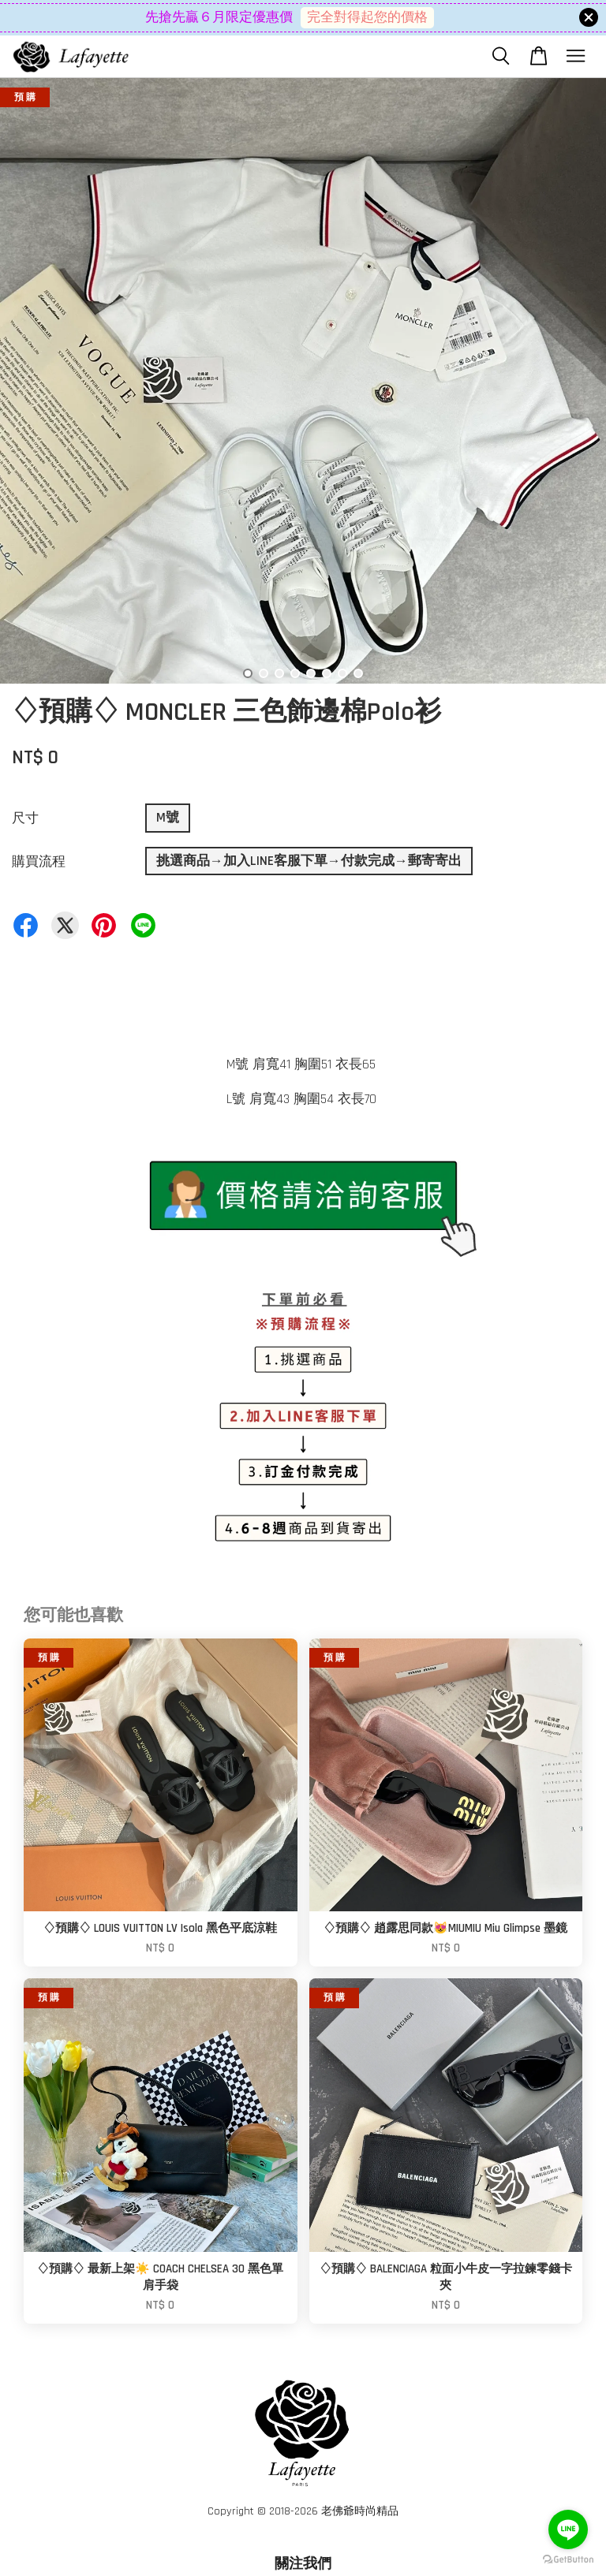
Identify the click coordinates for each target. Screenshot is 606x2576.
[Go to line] (568, 2529)
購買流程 (38, 861)
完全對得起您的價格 (367, 17)
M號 (167, 817)
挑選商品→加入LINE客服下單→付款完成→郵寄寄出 (309, 861)
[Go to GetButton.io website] (568, 2560)
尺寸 (25, 818)
